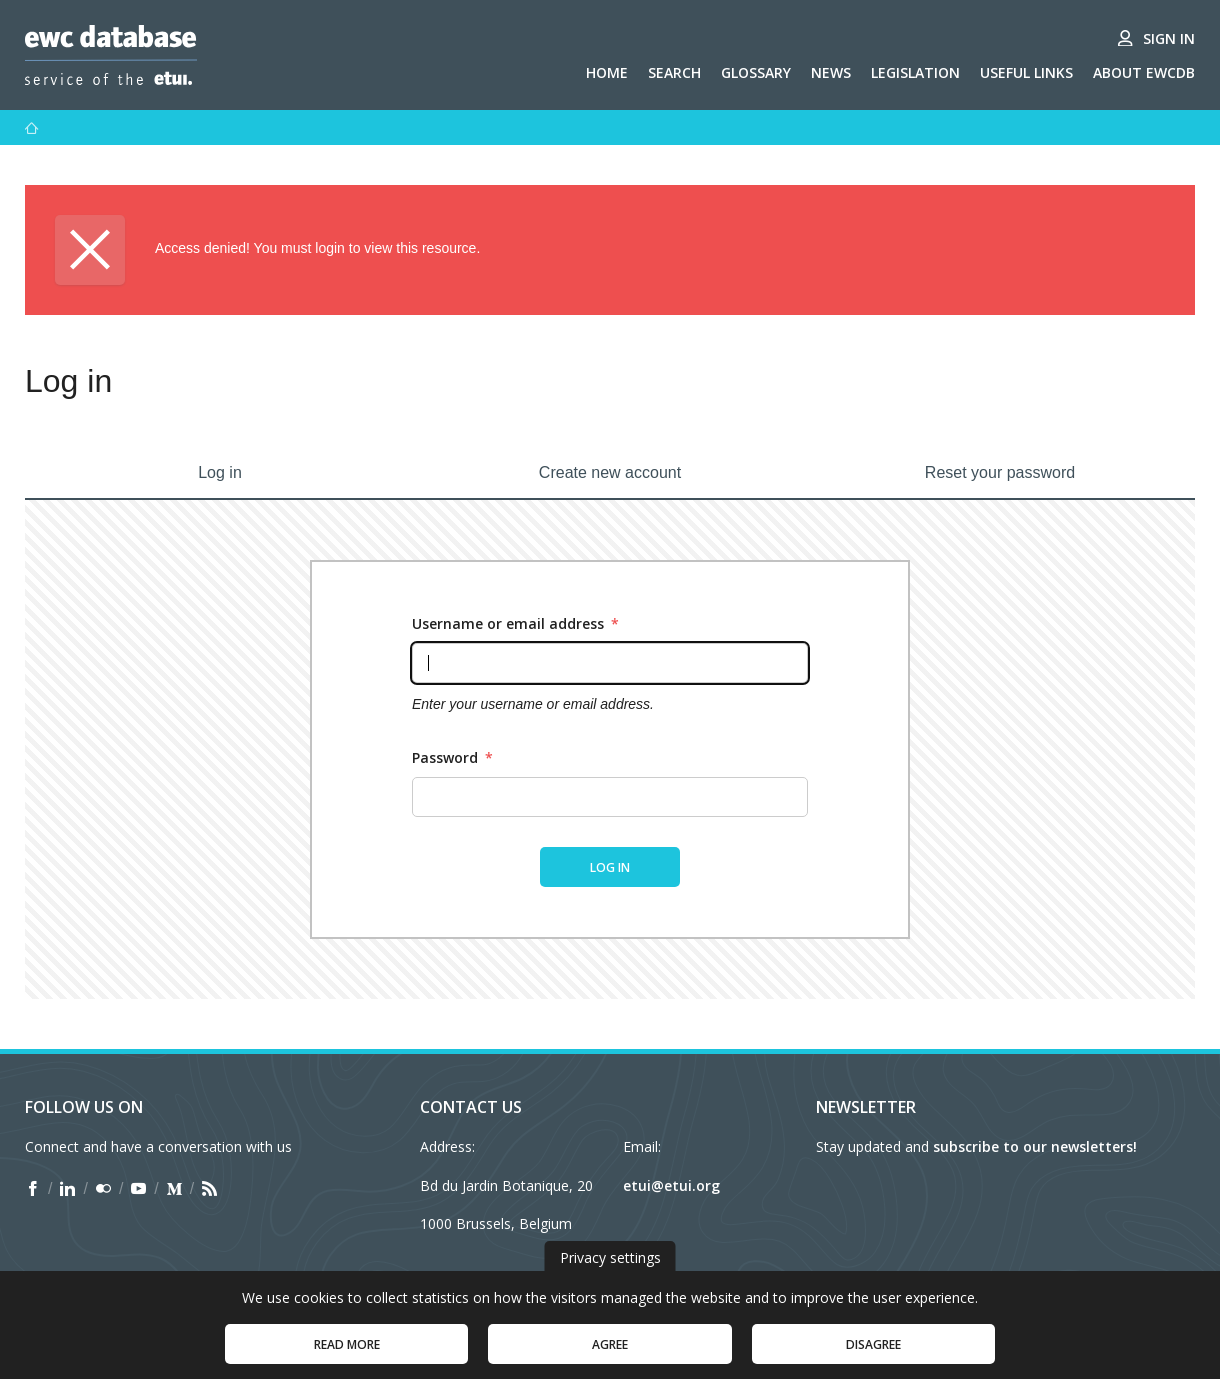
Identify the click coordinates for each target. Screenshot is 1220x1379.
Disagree (873, 1354)
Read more (347, 1354)
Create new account (610, 472)
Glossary (756, 72)
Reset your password (1000, 472)
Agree (610, 1354)
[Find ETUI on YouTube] (138, 1189)
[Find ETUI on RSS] (209, 1189)
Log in (220, 472)
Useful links (1026, 72)
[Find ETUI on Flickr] (103, 1189)
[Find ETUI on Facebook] (32, 1189)
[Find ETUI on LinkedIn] (67, 1189)
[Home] (32, 128)
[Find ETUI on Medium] (174, 1189)
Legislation (915, 72)
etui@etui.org (671, 1185)
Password (452, 757)
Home (607, 72)
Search (674, 72)
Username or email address (515, 623)
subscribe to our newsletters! (1035, 1146)
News (831, 72)
